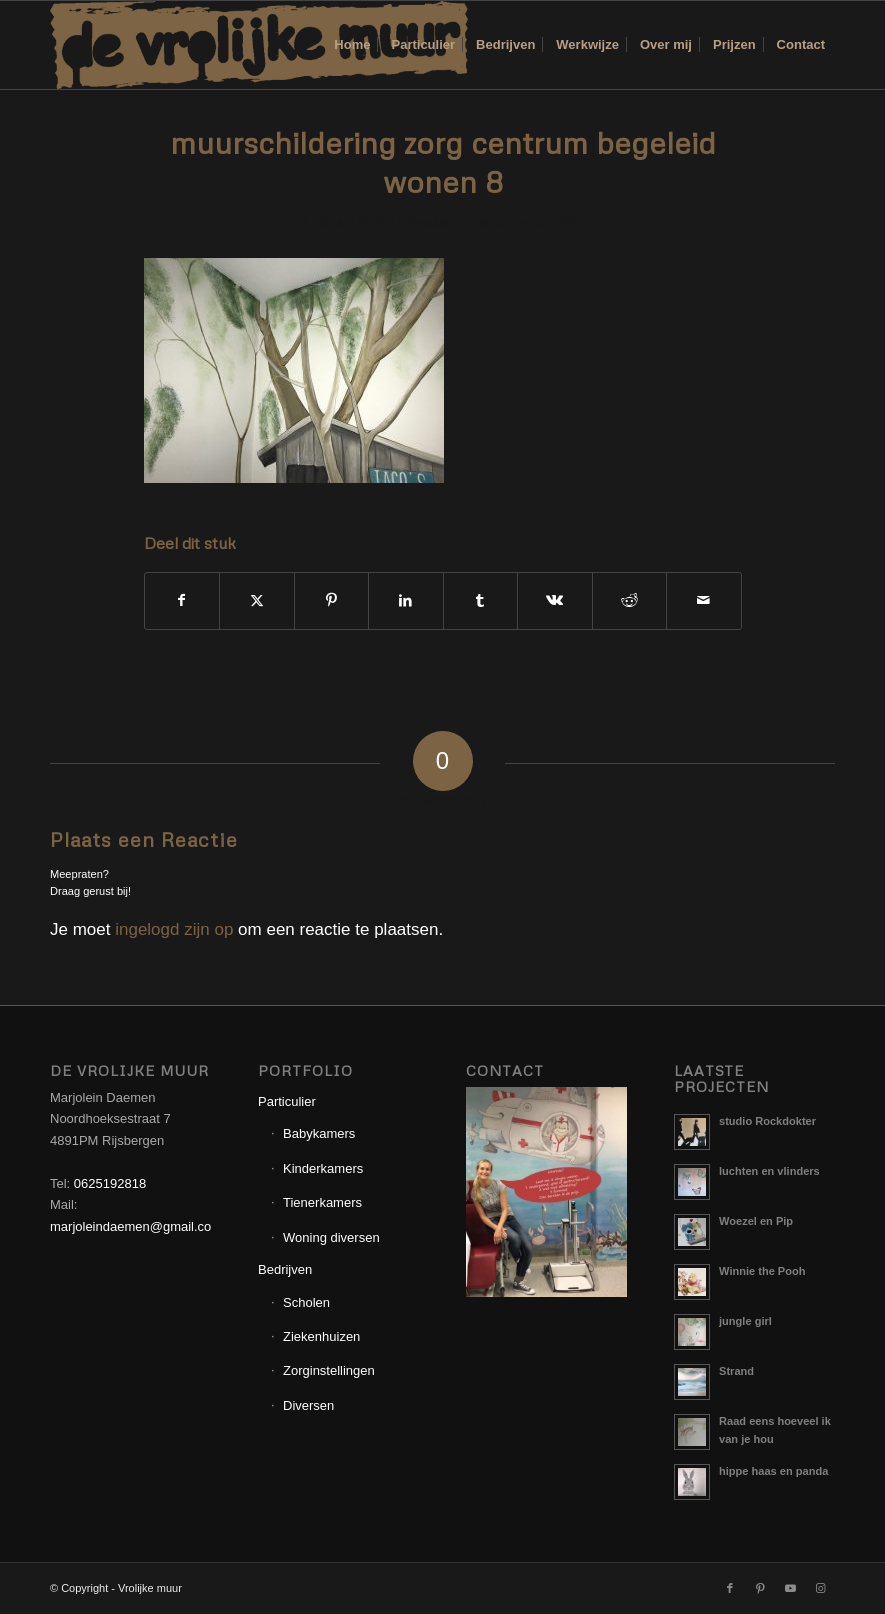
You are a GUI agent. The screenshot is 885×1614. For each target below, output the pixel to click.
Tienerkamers (322, 1202)
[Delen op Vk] (555, 600)
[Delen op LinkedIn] (406, 600)
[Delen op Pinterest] (332, 600)
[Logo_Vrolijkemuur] (259, 45)
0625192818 (110, 1183)
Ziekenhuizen (321, 1336)
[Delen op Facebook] (182, 600)
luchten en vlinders (769, 1171)
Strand (736, 1371)
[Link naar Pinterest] (760, 1588)
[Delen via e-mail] (704, 600)
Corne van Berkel (542, 222)
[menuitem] (352, 45)
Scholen (306, 1302)
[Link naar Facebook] (730, 1588)
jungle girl (745, 1321)
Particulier (287, 1101)
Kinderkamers (323, 1168)
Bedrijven (285, 1269)
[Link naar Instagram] (820, 1588)
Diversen (308, 1405)
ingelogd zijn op (174, 929)
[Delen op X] (257, 600)
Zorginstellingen (329, 1370)
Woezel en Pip (756, 1221)
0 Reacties (425, 222)
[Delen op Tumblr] (481, 600)
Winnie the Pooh (762, 1271)
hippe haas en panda (773, 1471)
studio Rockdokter (767, 1121)
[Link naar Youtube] (790, 1588)
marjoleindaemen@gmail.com (136, 1226)
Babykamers (319, 1133)
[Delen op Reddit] (630, 600)
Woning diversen (331, 1237)
